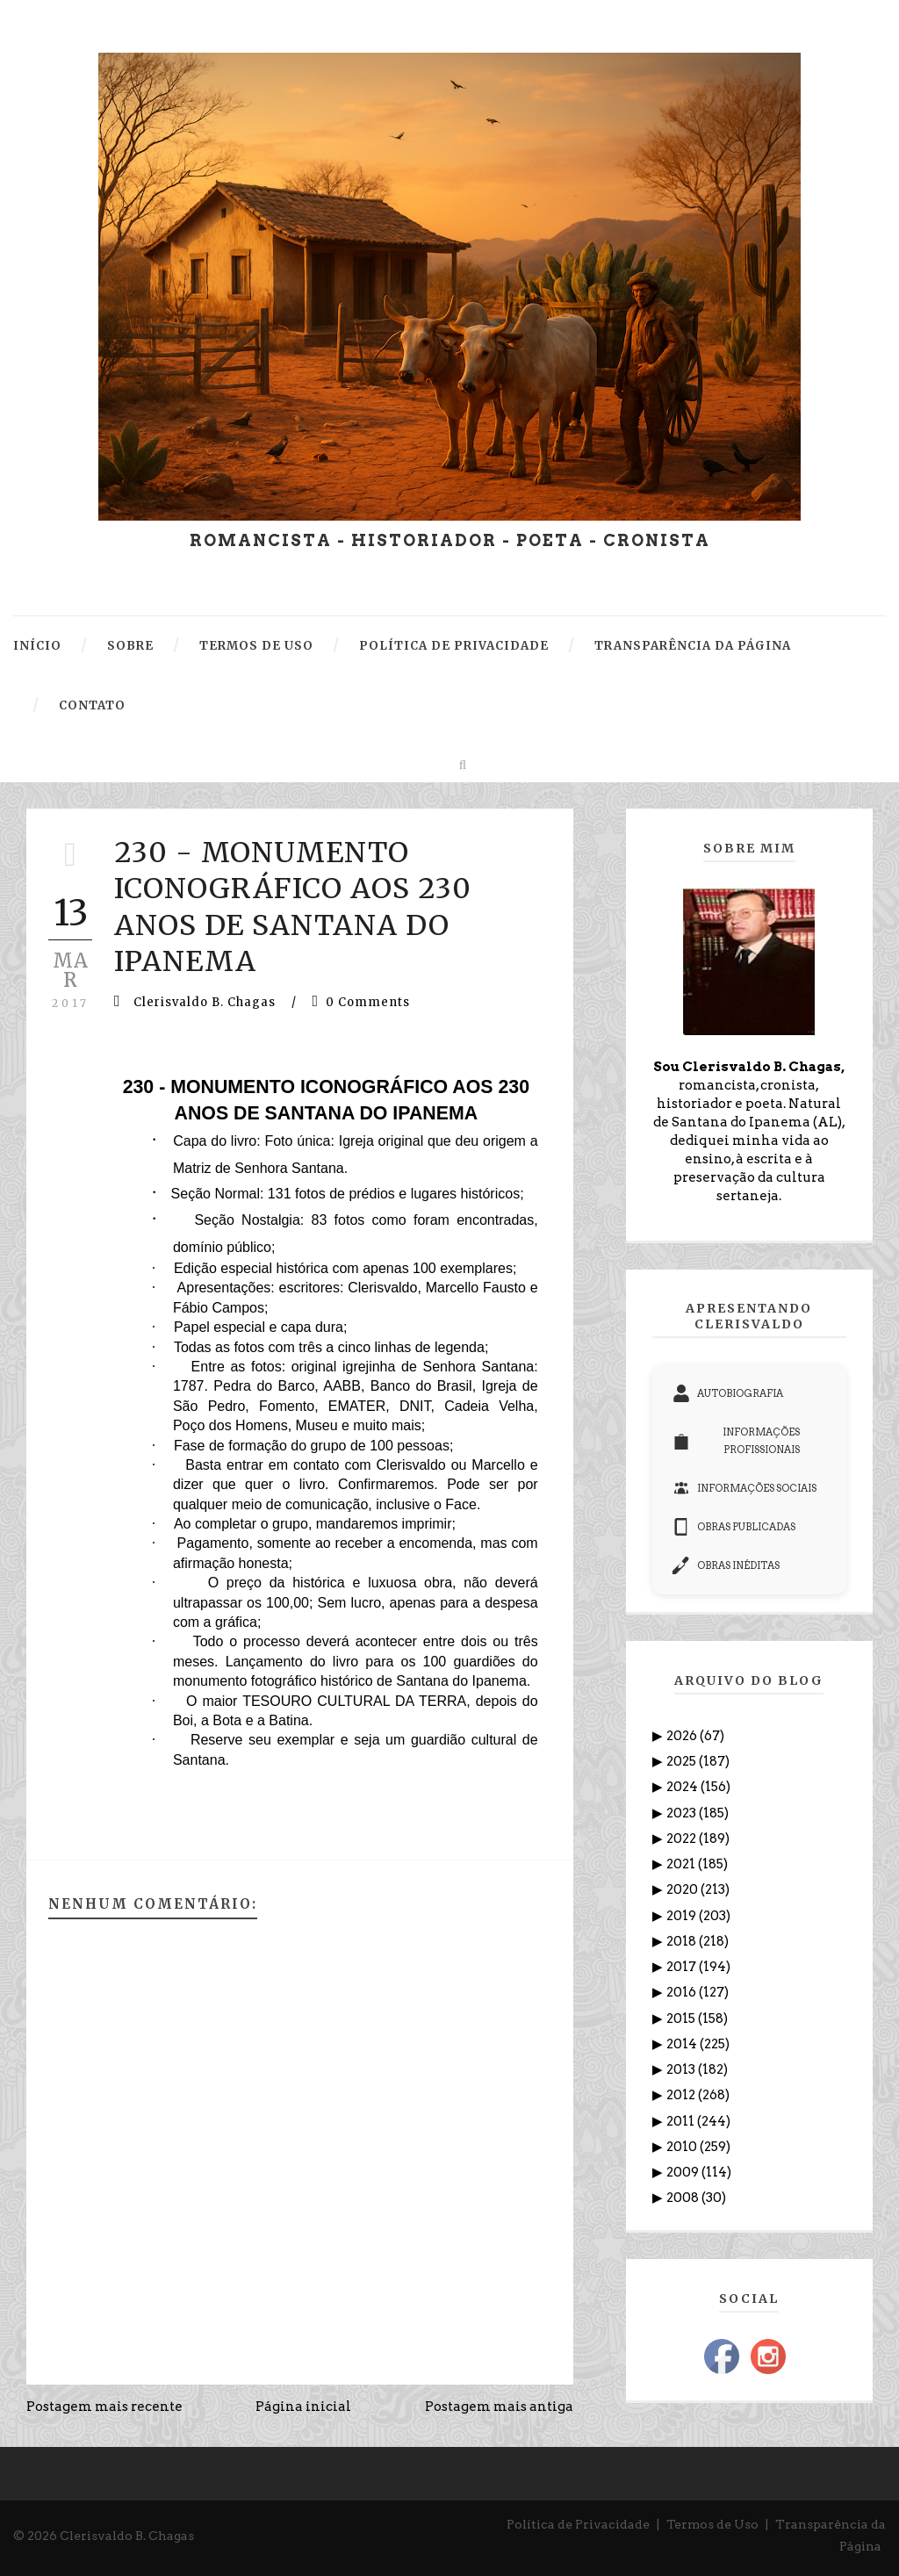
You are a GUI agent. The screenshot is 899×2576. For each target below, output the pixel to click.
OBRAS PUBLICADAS (733, 1527)
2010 (683, 2147)
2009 (683, 2172)
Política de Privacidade (578, 2524)
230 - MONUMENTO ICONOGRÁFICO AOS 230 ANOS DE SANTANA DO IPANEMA (292, 907)
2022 (682, 1838)
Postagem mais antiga (499, 2406)
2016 (682, 1992)
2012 (682, 2095)
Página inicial (303, 2406)
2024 (683, 1787)
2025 (682, 1761)
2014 (683, 2044)
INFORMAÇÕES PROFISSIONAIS (736, 1441)
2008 (683, 2197)
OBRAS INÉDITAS (726, 1565)
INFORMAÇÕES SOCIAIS (744, 1488)
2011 (681, 2121)
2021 (682, 1864)
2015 (682, 2018)
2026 (683, 1736)
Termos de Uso (712, 2524)
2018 (682, 1941)
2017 (682, 1967)
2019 (682, 1916)
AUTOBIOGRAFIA (727, 1393)
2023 (682, 1813)
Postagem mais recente (104, 2406)
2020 (683, 1889)
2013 (682, 2069)
